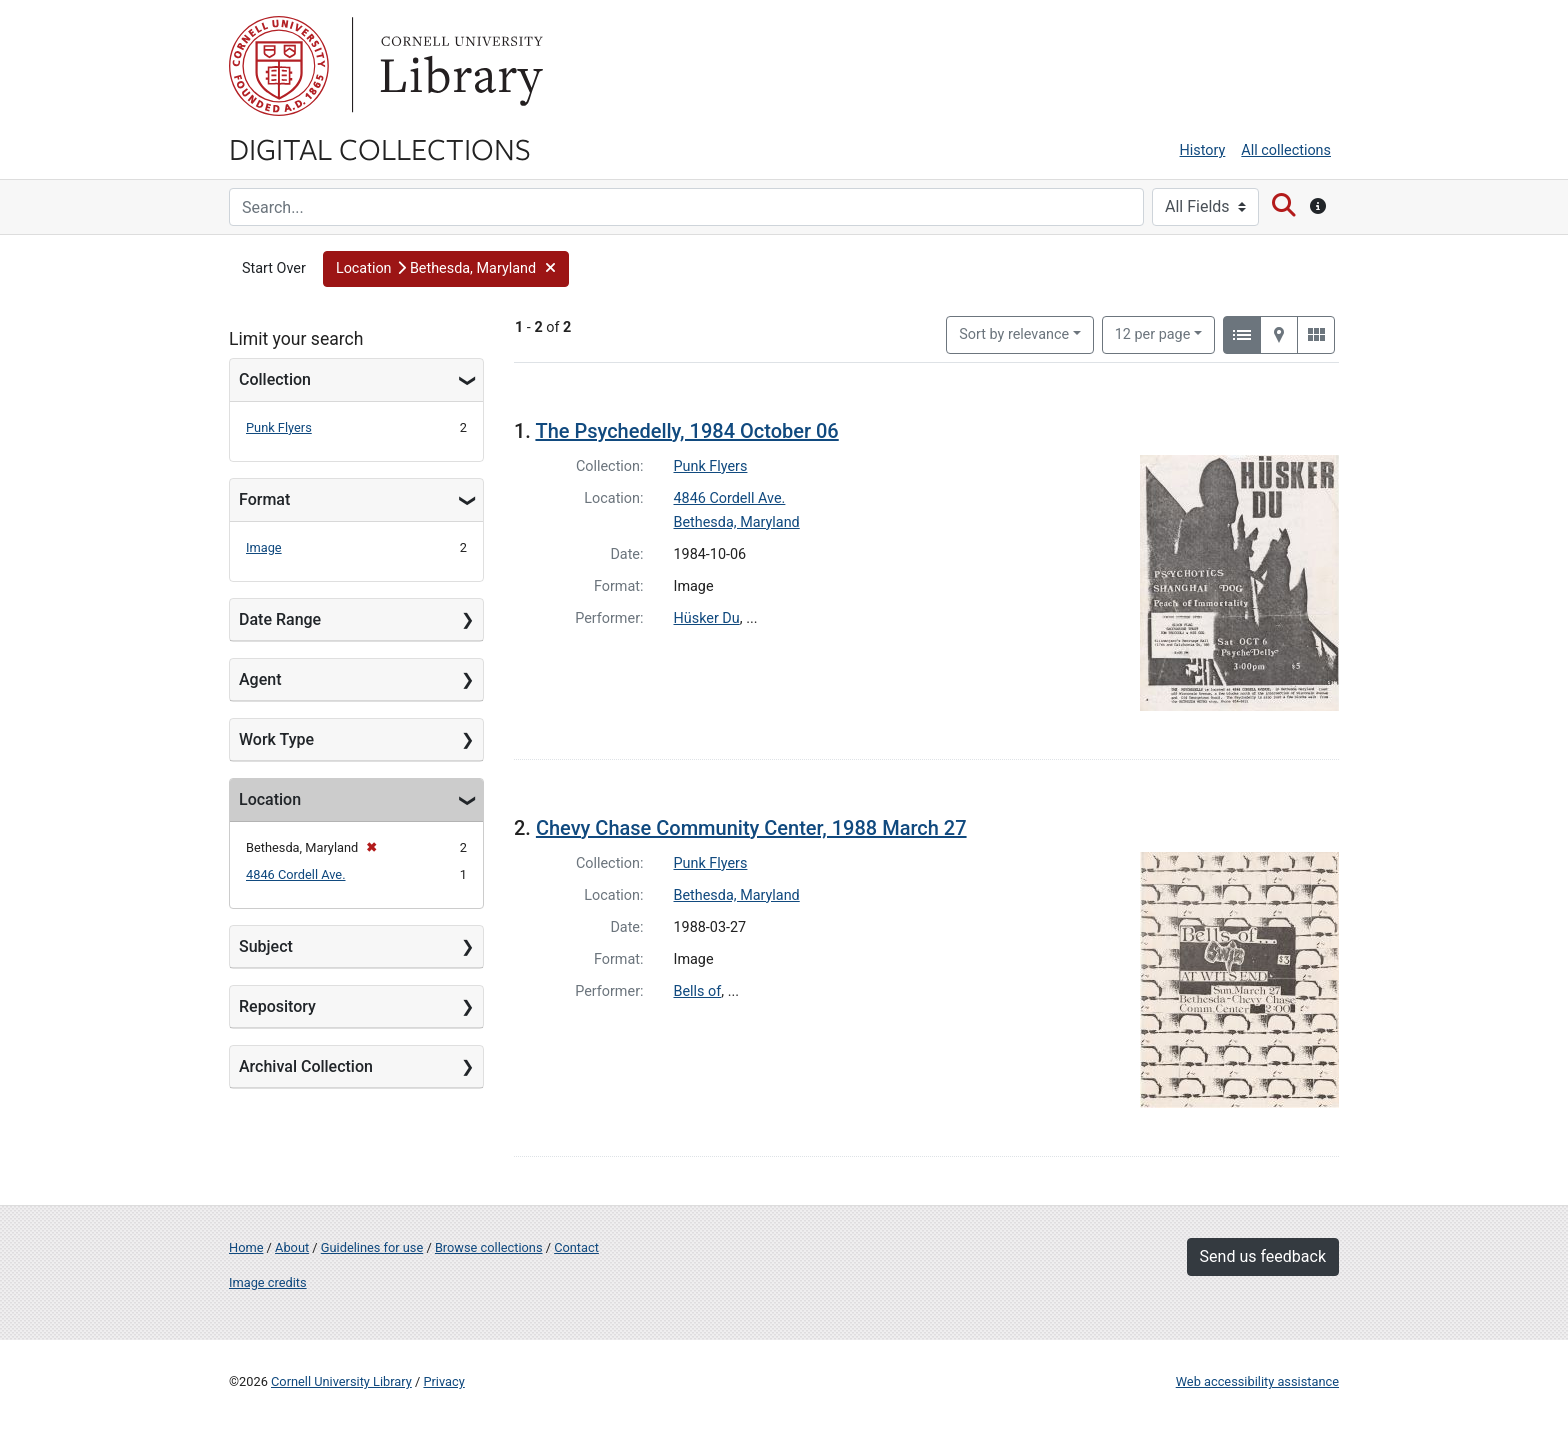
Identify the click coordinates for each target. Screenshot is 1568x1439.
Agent (260, 679)
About (292, 1247)
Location (270, 799)
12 (1153, 333)
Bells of (698, 991)
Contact (576, 1247)
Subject (266, 946)
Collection (275, 379)
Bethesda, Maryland (737, 522)
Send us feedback (1263, 1256)
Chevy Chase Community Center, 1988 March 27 (751, 828)
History (1203, 150)
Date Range (280, 619)
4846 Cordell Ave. (296, 874)
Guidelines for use (372, 1247)
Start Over (274, 268)
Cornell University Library (341, 1381)
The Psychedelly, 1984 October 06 (686, 431)
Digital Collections (380, 148)
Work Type (276, 739)
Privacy (443, 1381)
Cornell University (279, 66)
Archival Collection (306, 1066)
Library (459, 66)
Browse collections (489, 1247)
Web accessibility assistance (1257, 1381)
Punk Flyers (279, 427)
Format (264, 499)
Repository (277, 1006)
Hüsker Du (707, 618)
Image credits (268, 1282)
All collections (1286, 150)
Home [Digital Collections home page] (246, 1247)
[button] (446, 269)
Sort (1014, 334)
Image (264, 547)
